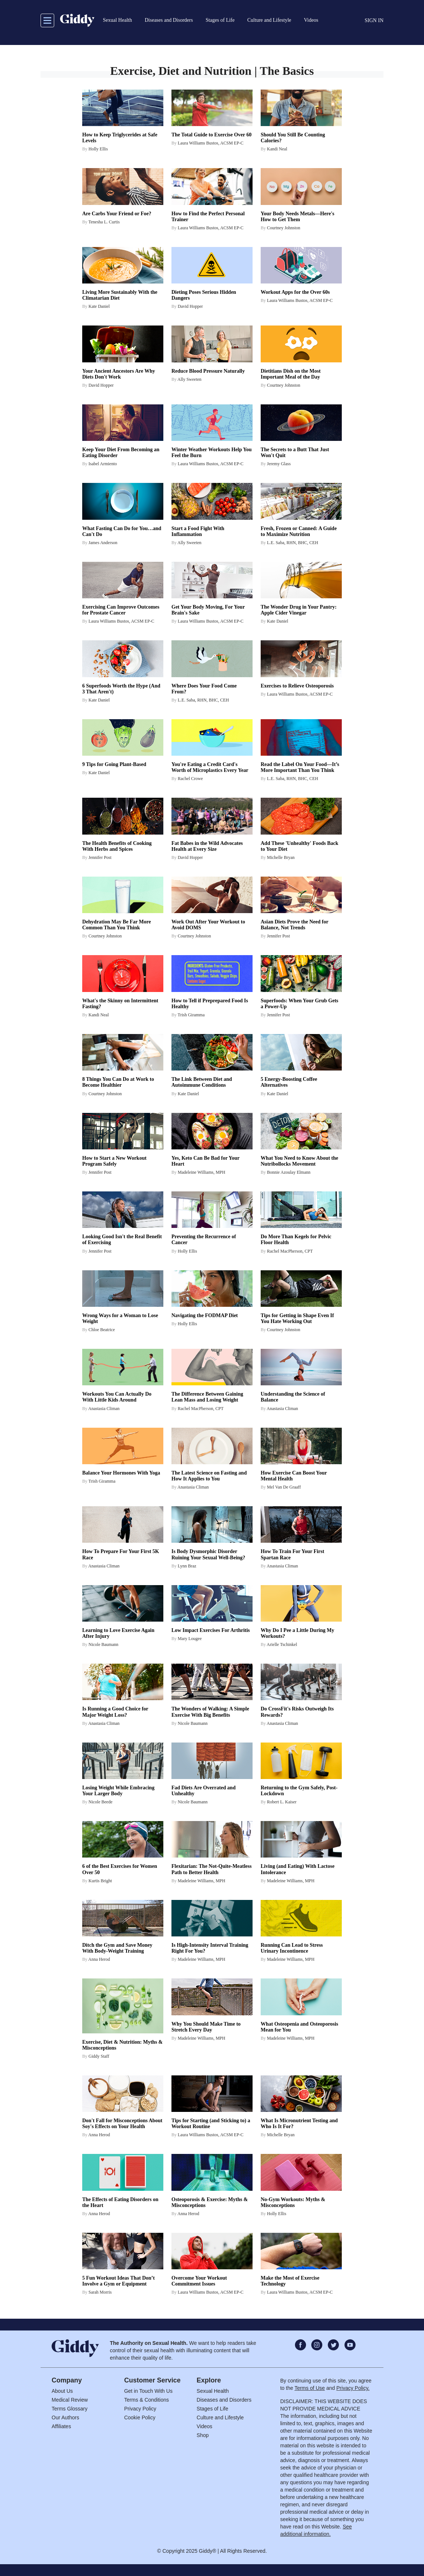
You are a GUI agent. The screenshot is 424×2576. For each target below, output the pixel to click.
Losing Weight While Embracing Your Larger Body (118, 1790)
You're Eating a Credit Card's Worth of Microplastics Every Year (209, 767)
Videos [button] (311, 20)
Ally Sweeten (189, 379)
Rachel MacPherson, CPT (290, 1251)
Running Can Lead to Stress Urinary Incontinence (292, 1948)
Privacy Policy (140, 2409)
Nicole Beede (100, 1801)
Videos (204, 2426)
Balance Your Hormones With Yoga (121, 1473)
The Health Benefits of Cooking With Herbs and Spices (117, 846)
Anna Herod (99, 1959)
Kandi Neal (277, 149)
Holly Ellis (98, 149)
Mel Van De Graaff (284, 1487)
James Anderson (102, 542)
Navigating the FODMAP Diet (204, 1315)
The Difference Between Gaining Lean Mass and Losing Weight (207, 1397)
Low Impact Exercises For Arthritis (210, 1630)
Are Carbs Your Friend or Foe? (116, 213)
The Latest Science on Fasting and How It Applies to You (209, 1476)
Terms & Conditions (146, 2400)
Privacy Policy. (352, 2388)
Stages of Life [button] (220, 20)
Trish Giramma (191, 1014)
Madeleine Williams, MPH (201, 1172)
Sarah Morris (100, 2292)
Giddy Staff (98, 2056)
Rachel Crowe (190, 778)
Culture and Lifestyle (220, 2417)
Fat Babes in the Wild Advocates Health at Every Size (207, 846)
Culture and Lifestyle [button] (269, 20)
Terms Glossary (69, 2409)
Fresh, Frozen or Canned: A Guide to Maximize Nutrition (299, 531)
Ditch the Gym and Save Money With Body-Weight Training (117, 1948)
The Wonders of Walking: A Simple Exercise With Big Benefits (210, 1711)
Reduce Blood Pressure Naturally (208, 371)
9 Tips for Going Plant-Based (114, 764)
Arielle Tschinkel (282, 1644)
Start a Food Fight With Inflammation (197, 531)
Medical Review (70, 2400)
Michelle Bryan (281, 857)
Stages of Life (212, 2409)
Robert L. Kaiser (281, 1801)
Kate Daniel (99, 306)
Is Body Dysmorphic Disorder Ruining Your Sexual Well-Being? (208, 1554)
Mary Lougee (190, 1638)
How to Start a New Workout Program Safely (114, 1161)
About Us (62, 2391)
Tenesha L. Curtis (104, 221)
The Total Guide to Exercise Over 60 (211, 134)
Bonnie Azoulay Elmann (288, 1172)
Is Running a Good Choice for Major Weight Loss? (115, 1711)
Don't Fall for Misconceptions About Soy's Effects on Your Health (122, 2123)
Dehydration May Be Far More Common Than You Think (116, 924)
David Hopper (190, 306)
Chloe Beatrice (101, 1329)
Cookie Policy (140, 2417)
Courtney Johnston (283, 227)
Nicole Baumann (103, 1644)
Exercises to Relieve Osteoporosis (297, 686)
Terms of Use (310, 2388)
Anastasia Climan (103, 1408)
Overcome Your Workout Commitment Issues (199, 2281)
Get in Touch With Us (148, 2391)
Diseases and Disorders (224, 2400)
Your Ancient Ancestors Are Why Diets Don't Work (118, 374)
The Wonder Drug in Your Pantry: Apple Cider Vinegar (299, 610)
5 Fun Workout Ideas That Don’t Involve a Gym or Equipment (118, 2281)
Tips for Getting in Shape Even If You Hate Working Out (297, 1318)
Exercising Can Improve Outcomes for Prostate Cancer (120, 610)
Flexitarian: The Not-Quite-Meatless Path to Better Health (211, 1869)
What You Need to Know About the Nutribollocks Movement (299, 1161)
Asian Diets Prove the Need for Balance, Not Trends (294, 924)
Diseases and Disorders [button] (169, 20)
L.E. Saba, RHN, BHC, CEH (292, 542)
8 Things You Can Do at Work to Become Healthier (118, 1082)
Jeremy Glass (279, 463)
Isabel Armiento (102, 463)
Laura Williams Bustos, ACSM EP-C (210, 143)
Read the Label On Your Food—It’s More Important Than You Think (300, 767)
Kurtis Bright (100, 1880)
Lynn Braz (187, 1566)
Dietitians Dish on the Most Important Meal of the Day (291, 374)
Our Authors (65, 2417)
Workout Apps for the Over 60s (295, 292)
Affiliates (61, 2426)
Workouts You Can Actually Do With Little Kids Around (117, 1397)
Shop (203, 2435)
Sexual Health (213, 2391)
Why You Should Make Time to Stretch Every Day (206, 2027)
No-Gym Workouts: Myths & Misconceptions (293, 2202)
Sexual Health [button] (117, 20)
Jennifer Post (99, 857)
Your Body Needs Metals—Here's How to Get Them (297, 216)
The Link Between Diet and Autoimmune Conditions (201, 1082)
